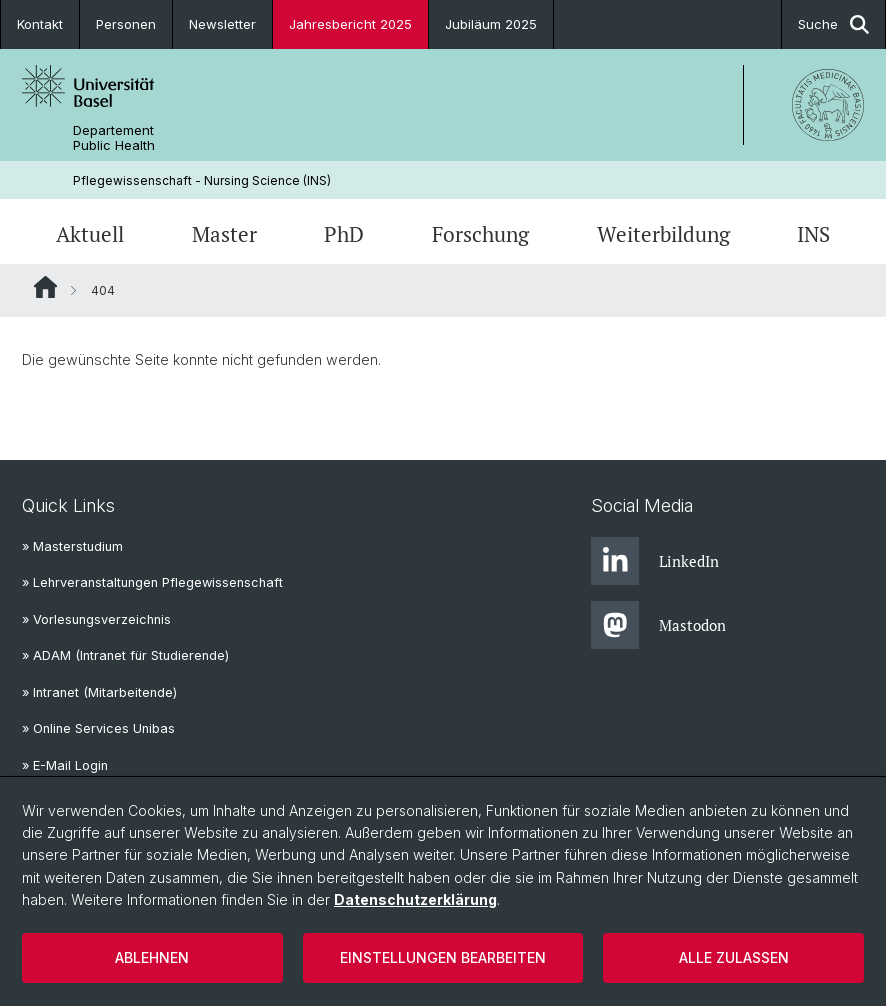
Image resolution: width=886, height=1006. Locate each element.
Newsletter (222, 24)
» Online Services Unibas (98, 728)
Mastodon (658, 625)
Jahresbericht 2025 (350, 24)
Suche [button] (833, 24)
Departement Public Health (114, 138)
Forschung (480, 234)
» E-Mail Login (65, 765)
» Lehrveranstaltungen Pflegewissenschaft (152, 582)
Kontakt (40, 24)
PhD (344, 234)
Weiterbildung (663, 234)
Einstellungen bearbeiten (443, 957)
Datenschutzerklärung (415, 899)
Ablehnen (152, 957)
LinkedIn (655, 561)
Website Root (45, 287)
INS (813, 234)
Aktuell (90, 234)
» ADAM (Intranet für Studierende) (125, 655)
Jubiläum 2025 (491, 24)
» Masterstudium (72, 546)
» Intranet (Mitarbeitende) (99, 692)
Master (224, 234)
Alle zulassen (734, 957)
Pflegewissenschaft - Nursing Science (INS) (202, 180)
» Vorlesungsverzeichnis (96, 619)
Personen (126, 24)
